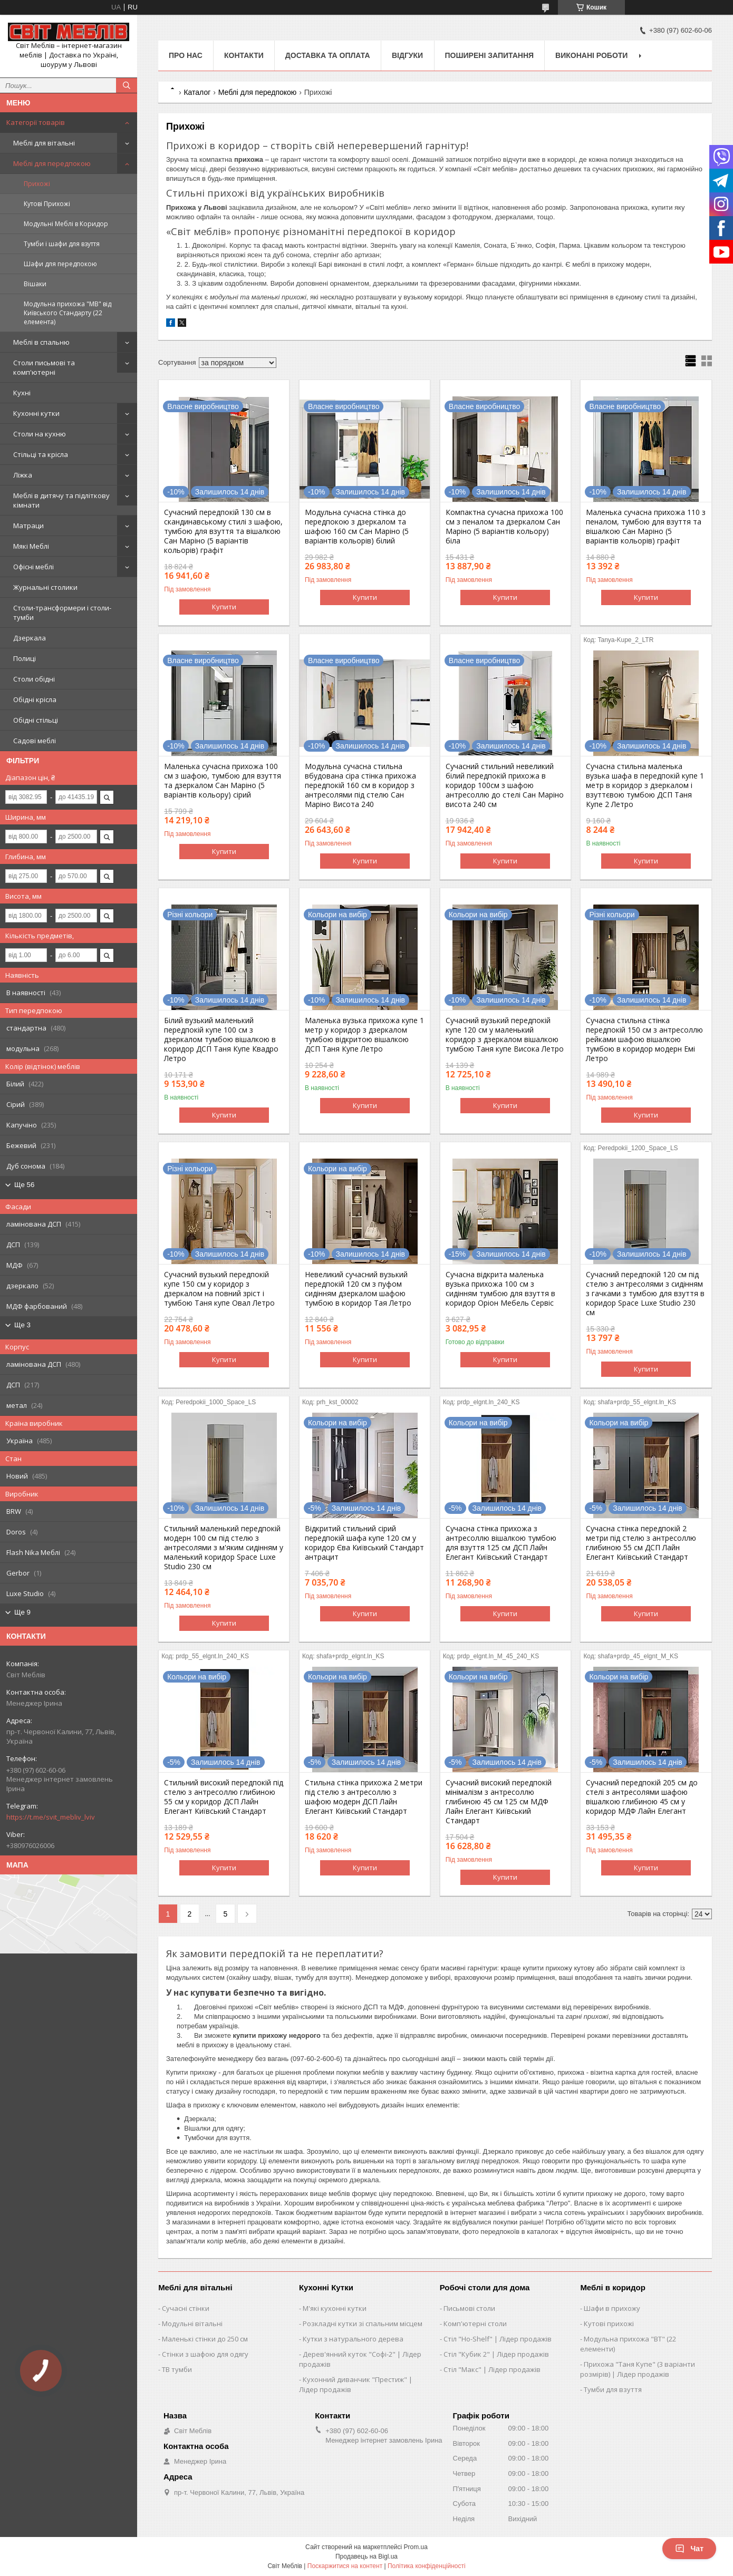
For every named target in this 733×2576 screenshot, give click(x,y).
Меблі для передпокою (52, 163)
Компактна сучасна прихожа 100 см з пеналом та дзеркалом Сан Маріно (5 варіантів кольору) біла (504, 527)
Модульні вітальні (192, 2323)
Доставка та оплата (327, 55)
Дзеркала (29, 638)
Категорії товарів (35, 122)
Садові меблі (34, 740)
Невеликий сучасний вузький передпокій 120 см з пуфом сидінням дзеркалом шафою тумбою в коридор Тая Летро (358, 1289)
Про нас (185, 55)
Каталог (197, 92)
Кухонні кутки (36, 413)
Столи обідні (34, 679)
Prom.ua (416, 2547)
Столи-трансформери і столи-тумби (62, 612)
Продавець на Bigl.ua (366, 2556)
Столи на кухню (39, 434)
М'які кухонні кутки (334, 2308)
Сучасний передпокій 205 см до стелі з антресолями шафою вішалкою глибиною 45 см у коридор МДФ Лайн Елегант (642, 1797)
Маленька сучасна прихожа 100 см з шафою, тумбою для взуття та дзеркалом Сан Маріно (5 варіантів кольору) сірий (222, 781)
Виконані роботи (591, 55)
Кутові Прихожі (47, 203)
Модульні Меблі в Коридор (66, 223)
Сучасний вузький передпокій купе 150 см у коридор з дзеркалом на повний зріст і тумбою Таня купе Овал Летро (219, 1289)
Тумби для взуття (613, 2389)
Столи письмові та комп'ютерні (44, 367)
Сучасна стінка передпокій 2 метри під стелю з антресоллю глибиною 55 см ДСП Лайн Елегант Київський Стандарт (641, 1543)
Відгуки (407, 55)
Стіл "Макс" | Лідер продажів (492, 2369)
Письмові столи (469, 2308)
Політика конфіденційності (427, 2566)
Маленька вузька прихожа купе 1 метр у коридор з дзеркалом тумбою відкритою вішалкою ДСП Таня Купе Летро (364, 1035)
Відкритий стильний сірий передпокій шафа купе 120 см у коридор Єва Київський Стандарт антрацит (364, 1543)
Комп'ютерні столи (475, 2323)
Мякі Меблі (31, 546)
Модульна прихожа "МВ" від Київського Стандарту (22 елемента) (67, 312)
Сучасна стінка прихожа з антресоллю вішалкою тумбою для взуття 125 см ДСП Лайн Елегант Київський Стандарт (501, 1543)
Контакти (244, 55)
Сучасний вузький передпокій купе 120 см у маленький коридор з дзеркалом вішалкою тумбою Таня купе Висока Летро (505, 1035)
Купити (224, 606)
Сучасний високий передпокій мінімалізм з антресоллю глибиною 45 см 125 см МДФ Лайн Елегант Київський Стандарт (499, 1801)
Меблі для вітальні (44, 143)
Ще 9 (22, 1612)
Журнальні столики (45, 587)
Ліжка (22, 475)
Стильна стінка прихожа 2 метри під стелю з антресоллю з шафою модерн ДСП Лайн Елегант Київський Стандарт (363, 1797)
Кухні (22, 392)
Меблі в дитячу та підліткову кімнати (61, 500)
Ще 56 (24, 1185)
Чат (689, 2548)
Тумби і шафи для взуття (62, 243)
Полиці (24, 658)
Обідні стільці (35, 720)
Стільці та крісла (40, 454)
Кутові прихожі (609, 2323)
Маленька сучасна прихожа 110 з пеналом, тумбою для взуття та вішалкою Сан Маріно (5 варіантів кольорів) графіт (646, 527)
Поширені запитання (489, 55)
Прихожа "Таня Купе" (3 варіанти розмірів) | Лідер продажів (637, 2369)
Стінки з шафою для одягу (205, 2354)
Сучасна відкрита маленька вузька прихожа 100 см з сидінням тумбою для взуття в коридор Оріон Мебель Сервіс (500, 1289)
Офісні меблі (33, 566)
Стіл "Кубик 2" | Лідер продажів (496, 2354)
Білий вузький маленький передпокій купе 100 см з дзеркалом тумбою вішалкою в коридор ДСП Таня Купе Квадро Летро (221, 1039)
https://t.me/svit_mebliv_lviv (50, 1817)
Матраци (28, 525)
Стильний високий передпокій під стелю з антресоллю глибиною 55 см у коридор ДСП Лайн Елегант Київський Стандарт (223, 1797)
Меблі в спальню (41, 342)
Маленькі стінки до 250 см (205, 2339)
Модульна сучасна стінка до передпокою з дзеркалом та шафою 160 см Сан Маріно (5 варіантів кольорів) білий (357, 527)
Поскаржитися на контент (344, 2566)
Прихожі (37, 183)
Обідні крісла (34, 699)
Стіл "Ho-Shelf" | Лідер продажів (497, 2339)
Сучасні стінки (185, 2308)
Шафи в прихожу (612, 2308)
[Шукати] (126, 85)
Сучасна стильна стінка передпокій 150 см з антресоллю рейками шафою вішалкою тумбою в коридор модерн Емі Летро (644, 1039)
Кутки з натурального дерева (353, 2339)
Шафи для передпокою (60, 263)
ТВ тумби (177, 2369)
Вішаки (35, 283)
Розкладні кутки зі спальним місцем (362, 2323)
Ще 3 (22, 1325)
